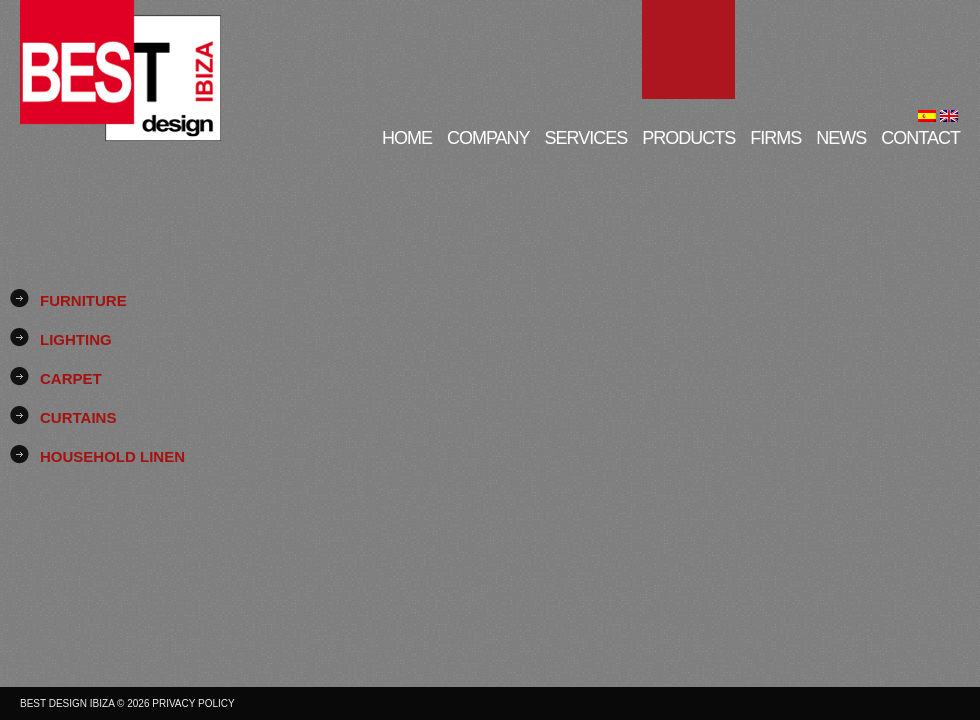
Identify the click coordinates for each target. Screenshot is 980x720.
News (841, 137)
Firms (775, 137)
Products (688, 137)
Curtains (78, 417)
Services (586, 137)
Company (488, 137)
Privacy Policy (193, 703)
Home (407, 137)
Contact (920, 137)
